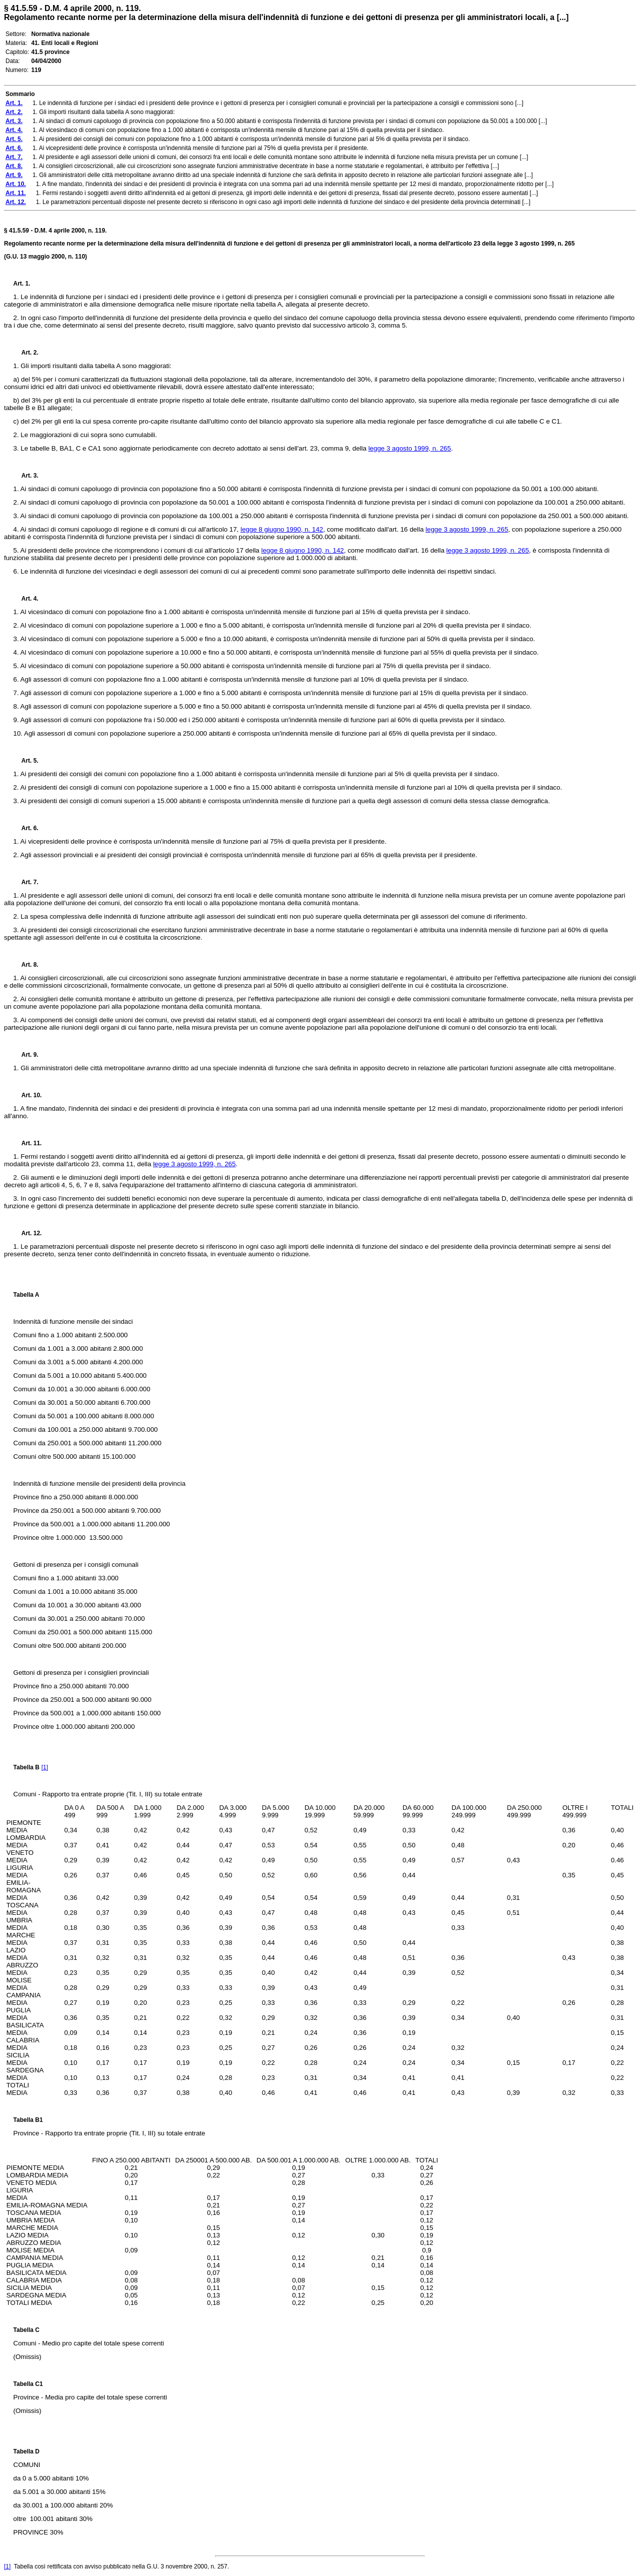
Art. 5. (26, 760)
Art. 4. (26, 598)
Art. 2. (26, 352)
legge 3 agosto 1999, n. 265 (409, 448)
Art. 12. (28, 1233)
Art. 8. (26, 964)
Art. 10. (28, 1095)
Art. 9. (26, 1054)
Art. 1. (22, 283)
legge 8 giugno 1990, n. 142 (281, 529)
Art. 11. (28, 1143)
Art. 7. (26, 882)
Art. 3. (26, 475)
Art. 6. (26, 828)
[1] (45, 1767)
